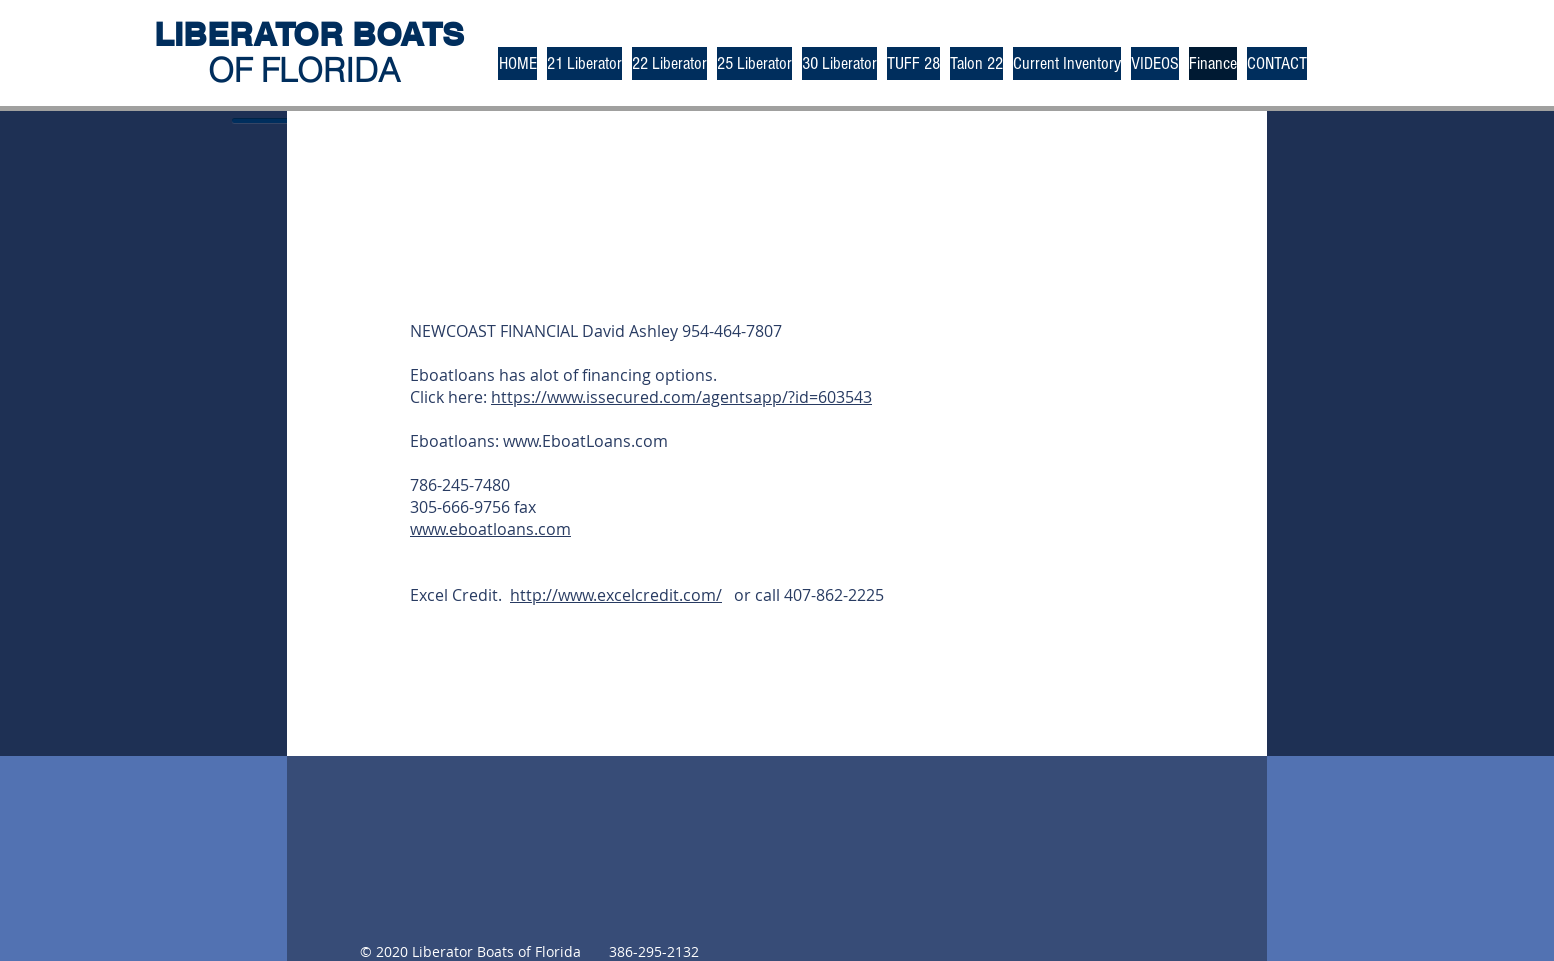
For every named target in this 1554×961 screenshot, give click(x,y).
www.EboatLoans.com (585, 441)
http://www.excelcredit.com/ (616, 595)
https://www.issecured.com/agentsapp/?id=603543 (681, 397)
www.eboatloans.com (490, 529)
